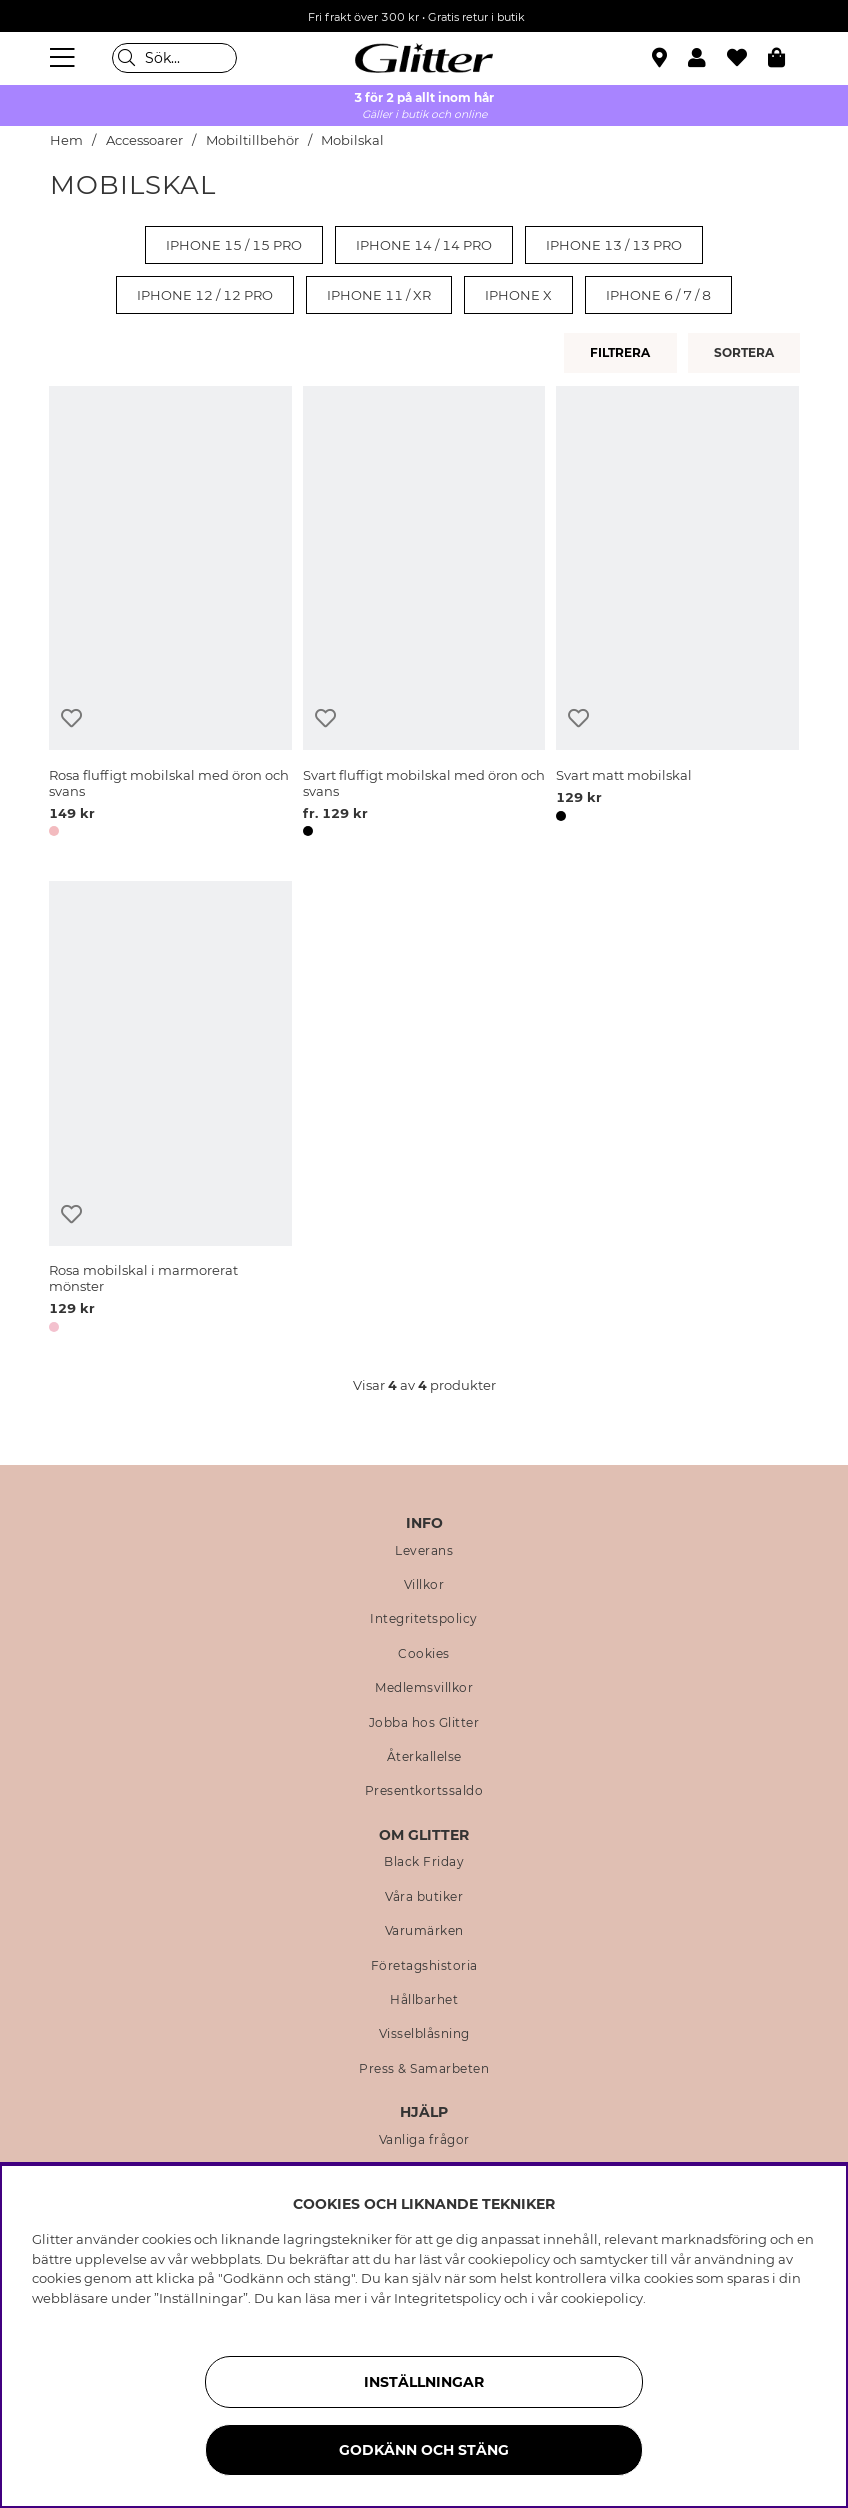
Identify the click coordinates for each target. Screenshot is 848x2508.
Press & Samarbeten (424, 2069)
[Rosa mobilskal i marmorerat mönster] (170, 1110)
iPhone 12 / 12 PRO (205, 295)
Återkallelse (424, 1757)
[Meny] (65, 58)
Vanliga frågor (424, 2140)
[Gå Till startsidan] (424, 58)
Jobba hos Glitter (424, 1723)
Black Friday (424, 1862)
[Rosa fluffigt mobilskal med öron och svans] (170, 615)
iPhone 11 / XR (379, 295)
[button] (707, 58)
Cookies (424, 1654)
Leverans (424, 1551)
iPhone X (518, 295)
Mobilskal (352, 140)
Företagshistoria (424, 1966)
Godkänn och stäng (424, 2450)
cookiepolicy (602, 2298)
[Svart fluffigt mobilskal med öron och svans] (424, 615)
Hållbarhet (424, 2000)
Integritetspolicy (424, 1619)
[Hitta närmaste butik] (662, 60)
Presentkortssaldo (424, 1791)
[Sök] (174, 58)
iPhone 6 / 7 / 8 (658, 295)
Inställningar (424, 2382)
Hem (66, 140)
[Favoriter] (747, 58)
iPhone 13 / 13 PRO (614, 245)
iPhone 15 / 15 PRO (234, 245)
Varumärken (424, 1931)
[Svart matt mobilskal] (677, 615)
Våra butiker (424, 1897)
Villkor (424, 1585)
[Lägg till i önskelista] (71, 718)
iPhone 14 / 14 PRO (424, 245)
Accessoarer (144, 140)
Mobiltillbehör (254, 140)
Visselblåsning (424, 2034)
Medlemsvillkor (424, 1688)
